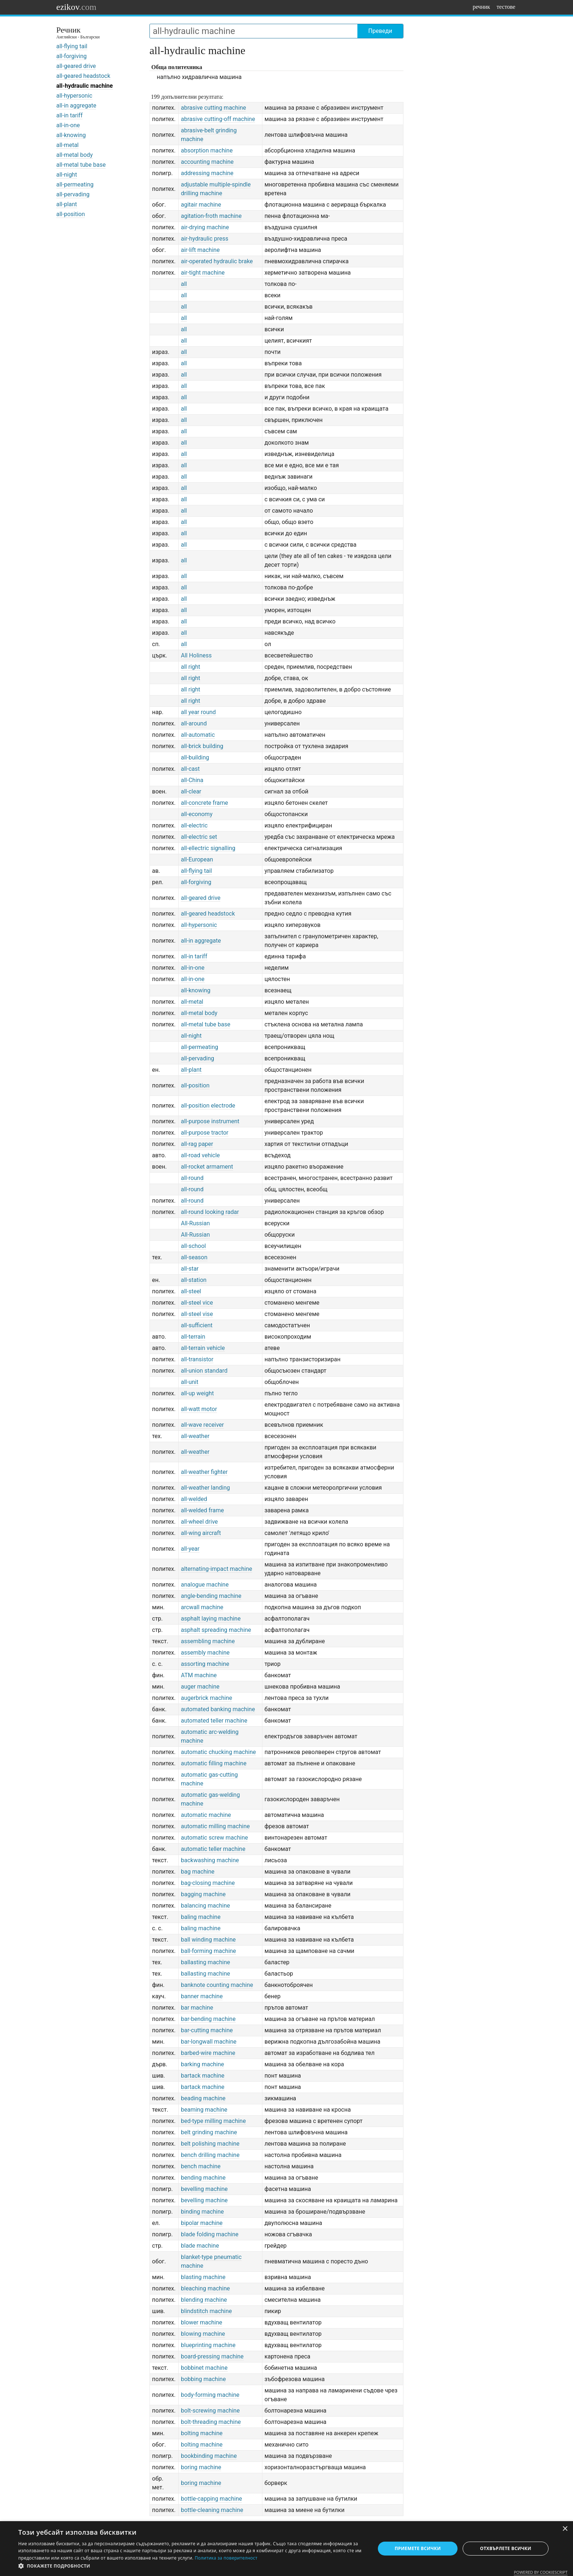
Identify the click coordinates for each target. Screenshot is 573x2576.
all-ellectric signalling (208, 848)
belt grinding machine (209, 2132)
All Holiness (196, 655)
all (184, 283)
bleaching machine (205, 2288)
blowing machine (203, 2333)
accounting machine (207, 161)
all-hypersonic (74, 95)
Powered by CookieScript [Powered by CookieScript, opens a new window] (541, 2572)
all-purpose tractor (204, 1132)
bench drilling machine (210, 2154)
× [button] (565, 2529)
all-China (192, 780)
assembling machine (208, 1641)
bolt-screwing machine (210, 2410)
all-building (195, 757)
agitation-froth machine (211, 215)
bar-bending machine (208, 2018)
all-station (193, 1279)
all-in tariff (69, 115)
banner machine (202, 1996)
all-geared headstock (83, 75)
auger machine (200, 1686)
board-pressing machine (212, 2356)
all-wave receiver (202, 1424)
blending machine (204, 2299)
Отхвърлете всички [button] (505, 2548)
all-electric (194, 825)
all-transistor (197, 1359)
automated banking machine (218, 1709)
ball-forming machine (208, 1950)
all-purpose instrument (210, 1121)
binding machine (202, 2211)
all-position (70, 214)
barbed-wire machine (208, 2052)
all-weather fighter (204, 1471)
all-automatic (198, 734)
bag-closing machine (208, 1882)
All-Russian (195, 1223)
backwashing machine (210, 1860)
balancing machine (205, 1905)
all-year (190, 1548)
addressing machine (207, 173)
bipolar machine (202, 2222)
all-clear (191, 791)
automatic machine (206, 1814)
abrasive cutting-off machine (218, 119)
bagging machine (203, 1894)
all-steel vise (197, 1313)
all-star (190, 1268)
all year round (198, 712)
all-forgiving (71, 56)
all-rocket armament (207, 1166)
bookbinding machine (209, 2455)
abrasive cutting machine (213, 107)
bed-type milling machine (213, 2120)
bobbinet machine (204, 2367)
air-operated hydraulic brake (217, 261)
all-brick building (202, 746)
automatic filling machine (213, 1763)
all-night (66, 174)
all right (190, 666)
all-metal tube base (81, 164)
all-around (194, 723)
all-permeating (75, 184)
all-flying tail (71, 46)
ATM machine (199, 1675)
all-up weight (197, 1393)
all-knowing (71, 135)
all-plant (66, 204)
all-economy (196, 814)
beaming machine (204, 2109)
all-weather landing (205, 1487)
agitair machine (201, 204)
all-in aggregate (76, 105)
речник (481, 7)
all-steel (191, 1291)
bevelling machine (204, 2188)
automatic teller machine (213, 1848)
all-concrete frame (204, 802)
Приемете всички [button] (418, 2548)
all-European (197, 859)
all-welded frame (202, 1510)
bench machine (201, 2166)
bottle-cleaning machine (212, 2510)
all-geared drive (76, 66)
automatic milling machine (215, 1826)
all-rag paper (197, 1143)
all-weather (195, 1436)
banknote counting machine (217, 1984)
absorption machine (207, 150)
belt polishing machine (210, 2143)
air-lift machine (200, 249)
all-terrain (193, 1336)
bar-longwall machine (208, 2041)
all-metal (67, 145)
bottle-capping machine (211, 2498)
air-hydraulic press (204, 238)
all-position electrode (208, 1105)
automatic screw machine (214, 1837)
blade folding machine (209, 2234)
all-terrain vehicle (203, 1347)
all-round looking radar (210, 1211)
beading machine (203, 2098)
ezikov (76, 7)
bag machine (198, 1871)
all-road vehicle (200, 1155)
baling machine (200, 1916)
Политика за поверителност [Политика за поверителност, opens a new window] (226, 2558)
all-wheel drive (199, 1521)
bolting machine (202, 2433)
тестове (506, 7)
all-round (192, 1177)
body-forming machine (210, 2394)
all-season (194, 1257)
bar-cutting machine (207, 2030)
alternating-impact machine (216, 1568)
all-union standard (204, 1370)
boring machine (201, 2467)
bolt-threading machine (211, 2421)
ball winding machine (208, 1939)
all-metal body (74, 154)
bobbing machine (203, 2379)
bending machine (203, 2177)
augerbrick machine (206, 1697)
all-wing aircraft (201, 1533)
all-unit (189, 1381)
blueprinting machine (208, 2345)
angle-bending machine (211, 1595)
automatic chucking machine (218, 1752)
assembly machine (205, 1652)
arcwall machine (202, 1607)
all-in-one (68, 125)
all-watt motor (199, 1409)
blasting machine (203, 2277)
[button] (191, 2566)
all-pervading (73, 194)
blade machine (200, 2245)
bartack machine (202, 2075)
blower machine (201, 2322)
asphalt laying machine (210, 1618)
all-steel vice (197, 1302)
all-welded (194, 1499)
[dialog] (286, 2548)
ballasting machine (205, 1962)
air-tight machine (203, 272)
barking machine (202, 2064)
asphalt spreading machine (216, 1629)
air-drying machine (205, 227)
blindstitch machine (206, 2311)
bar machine (197, 2007)
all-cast (190, 768)
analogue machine (205, 1584)
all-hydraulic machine (84, 85)
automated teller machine (214, 1720)
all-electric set (199, 836)
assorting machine (205, 1663)
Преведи (380, 30)
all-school (193, 1245)
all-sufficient (196, 1325)
